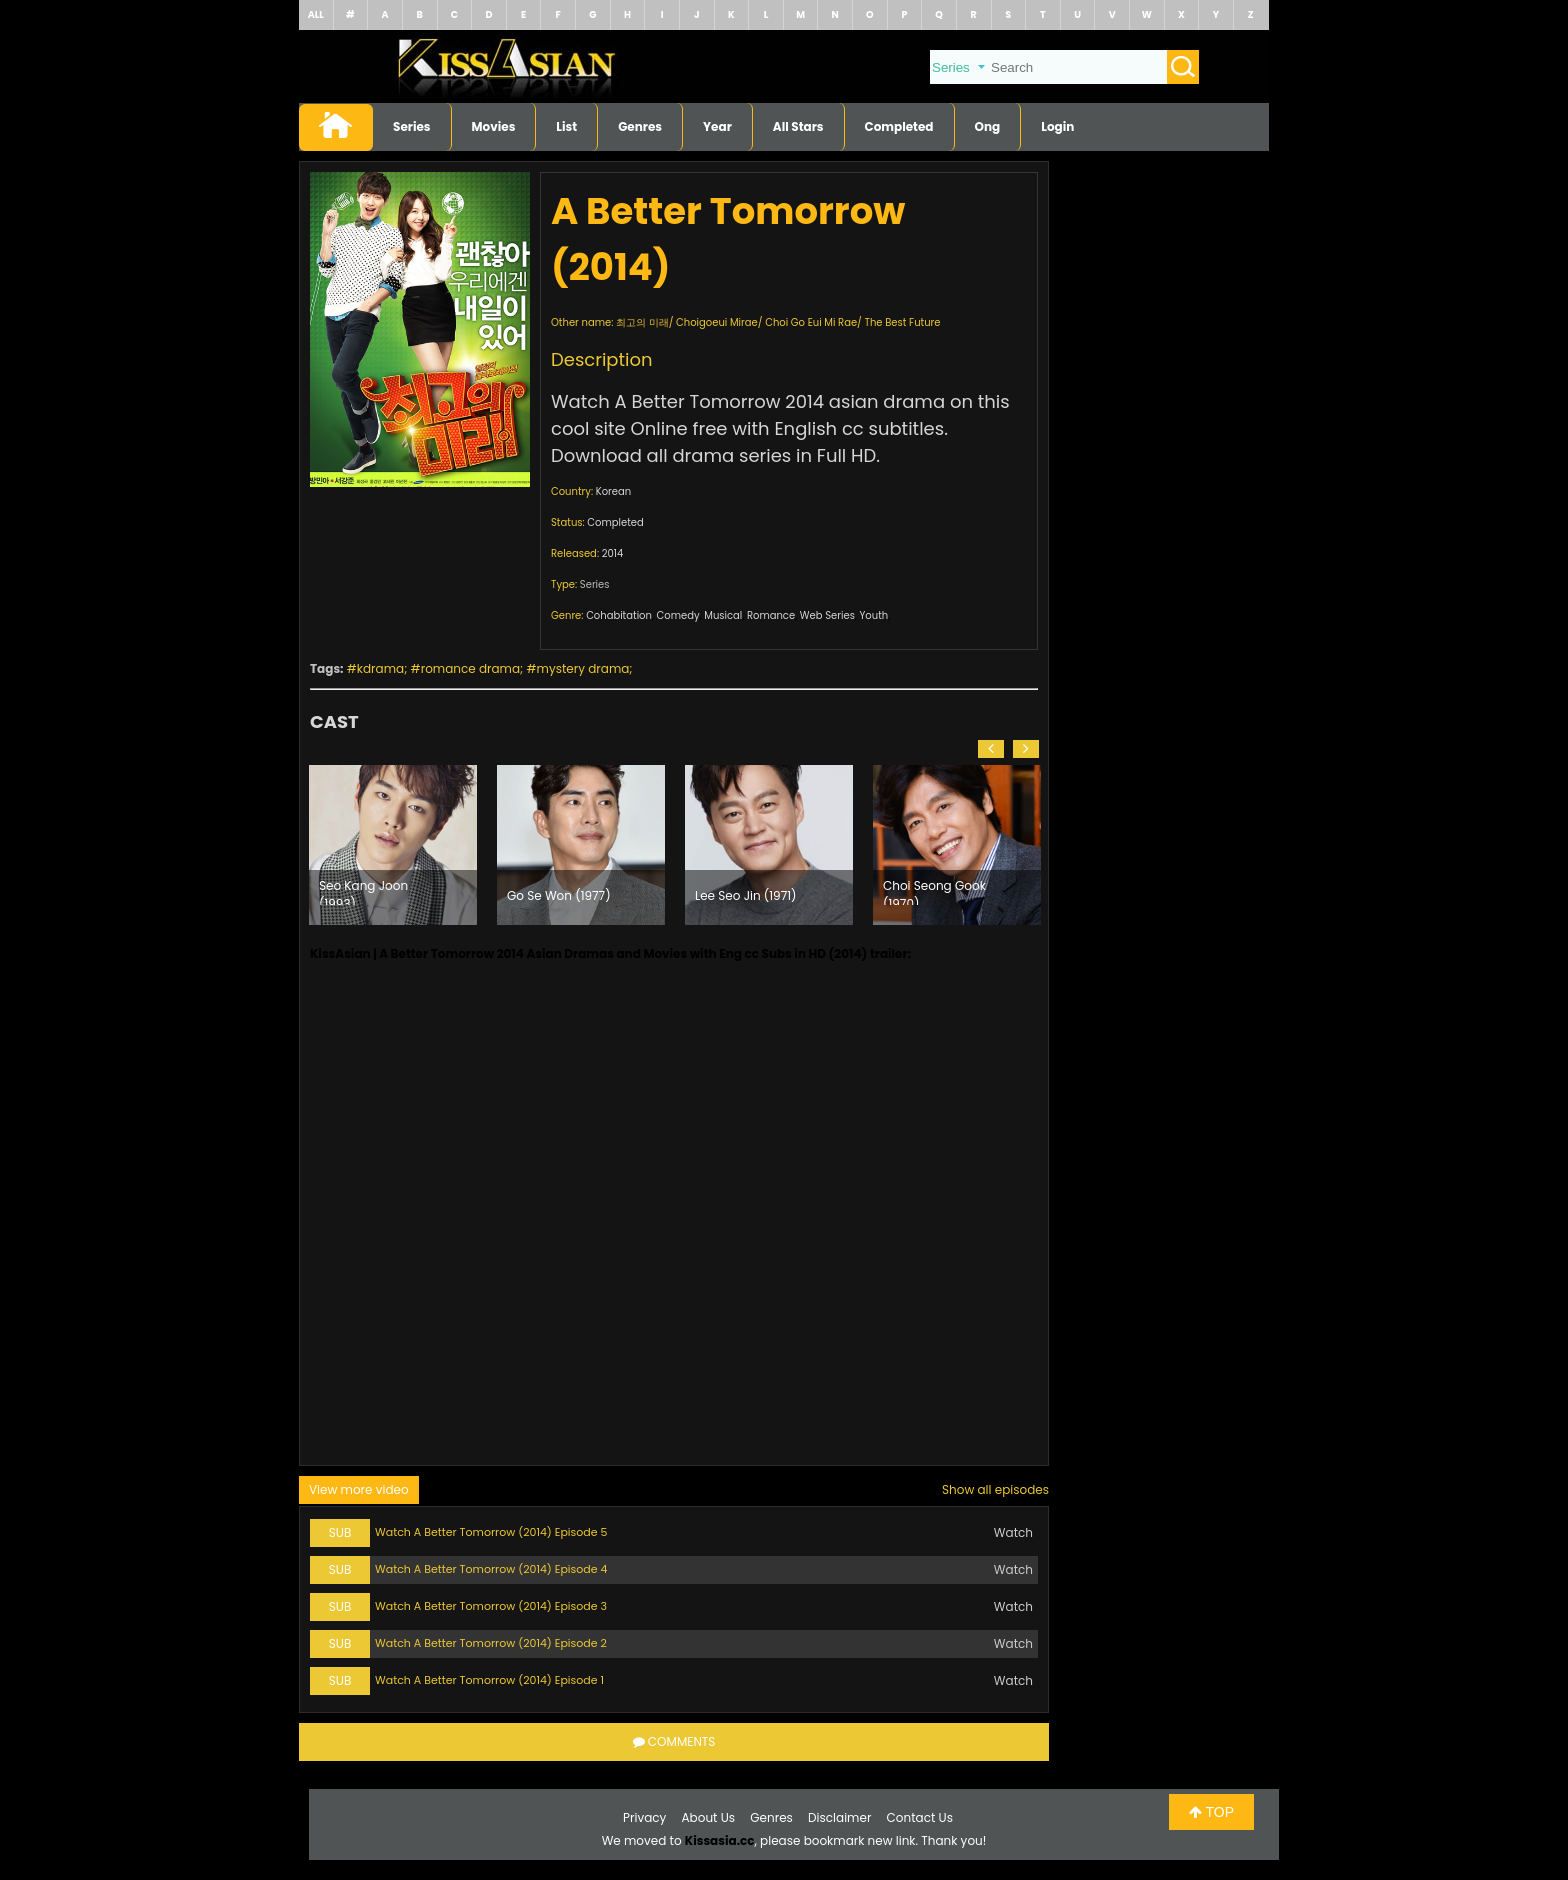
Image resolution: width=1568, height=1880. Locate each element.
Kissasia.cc (720, 1840)
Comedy (678, 615)
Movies (494, 126)
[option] (393, 845)
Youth (874, 615)
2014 (613, 553)
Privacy (644, 1817)
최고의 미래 (642, 322)
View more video (359, 1489)
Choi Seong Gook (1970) (934, 891)
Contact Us (920, 1817)
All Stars (798, 126)
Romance (771, 615)
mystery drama (583, 668)
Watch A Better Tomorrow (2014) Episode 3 (491, 1606)
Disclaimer (839, 1817)
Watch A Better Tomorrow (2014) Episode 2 (491, 1643)
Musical (723, 615)
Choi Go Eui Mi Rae (811, 322)
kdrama (380, 668)
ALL (316, 14)
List (566, 126)
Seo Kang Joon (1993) (363, 891)
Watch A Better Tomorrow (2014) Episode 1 (489, 1680)
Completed (899, 126)
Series (412, 126)
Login (1057, 126)
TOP (1211, 1812)
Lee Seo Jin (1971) (746, 895)
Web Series (827, 615)
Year (717, 126)
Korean (613, 491)
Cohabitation (619, 615)
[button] (991, 749)
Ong (988, 126)
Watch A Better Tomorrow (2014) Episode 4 (491, 1569)
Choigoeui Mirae (717, 322)
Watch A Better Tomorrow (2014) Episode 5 (491, 1532)
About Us (709, 1817)
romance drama (470, 668)
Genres (640, 126)
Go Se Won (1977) (559, 895)
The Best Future (903, 322)
